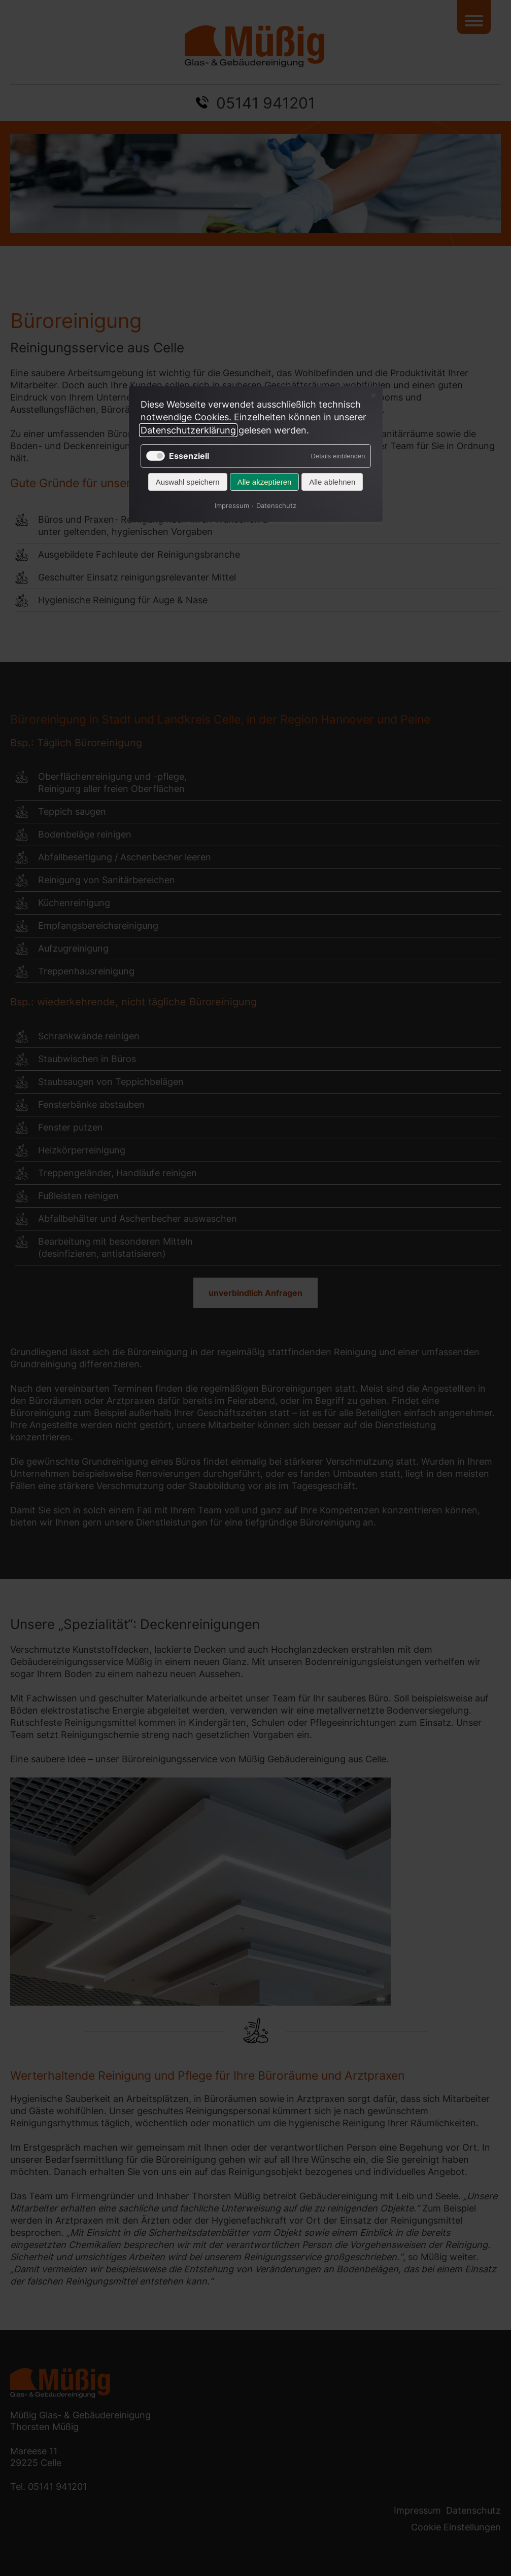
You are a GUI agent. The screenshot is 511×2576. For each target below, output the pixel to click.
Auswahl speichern (188, 482)
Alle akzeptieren (264, 482)
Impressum (232, 504)
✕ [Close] (373, 396)
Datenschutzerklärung (188, 430)
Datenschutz (276, 504)
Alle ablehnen (332, 482)
